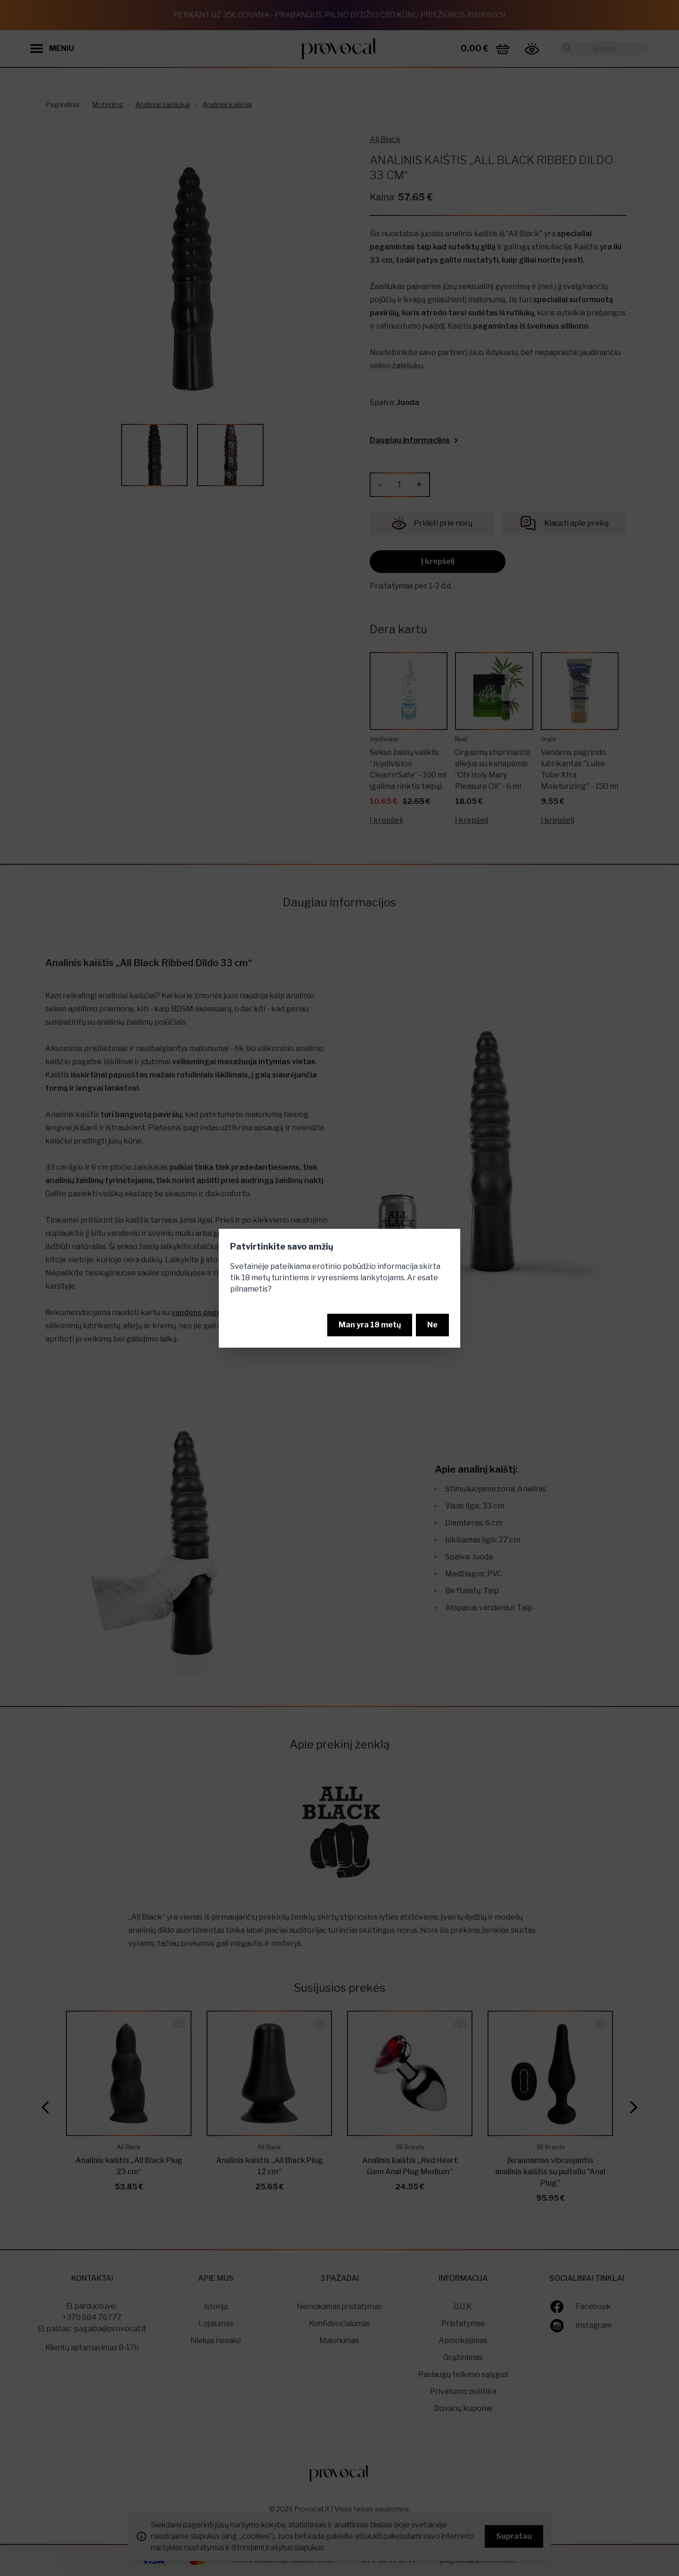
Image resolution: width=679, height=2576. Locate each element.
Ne (432, 1324)
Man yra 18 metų (370, 1324)
